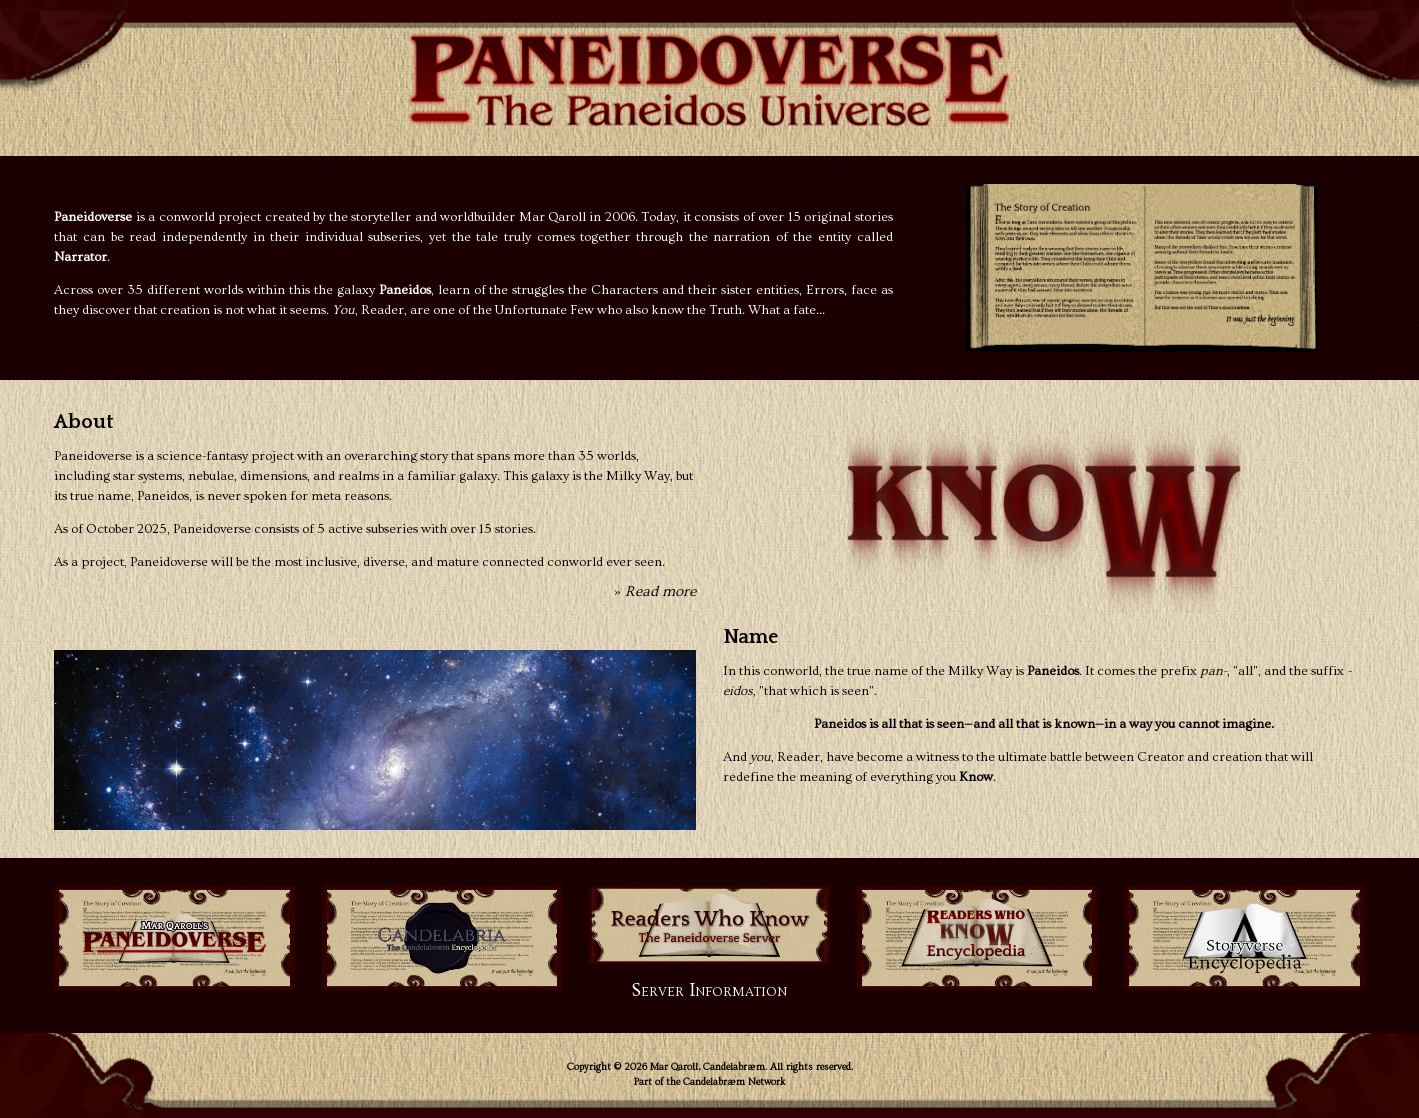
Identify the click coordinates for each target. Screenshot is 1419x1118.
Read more (660, 591)
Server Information (709, 990)
